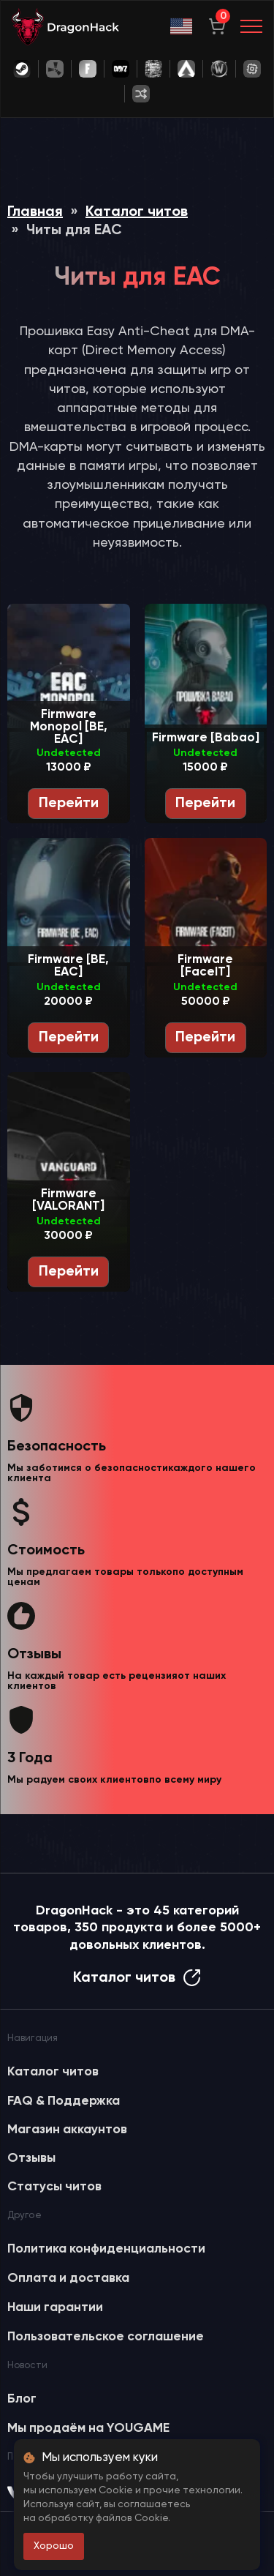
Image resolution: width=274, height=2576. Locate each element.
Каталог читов (136, 212)
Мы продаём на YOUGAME (88, 2428)
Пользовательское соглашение (105, 2336)
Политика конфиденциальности (106, 2248)
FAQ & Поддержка (63, 2101)
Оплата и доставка (68, 2278)
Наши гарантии (55, 2307)
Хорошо (54, 2546)
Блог (22, 2398)
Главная (35, 212)
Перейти (69, 803)
